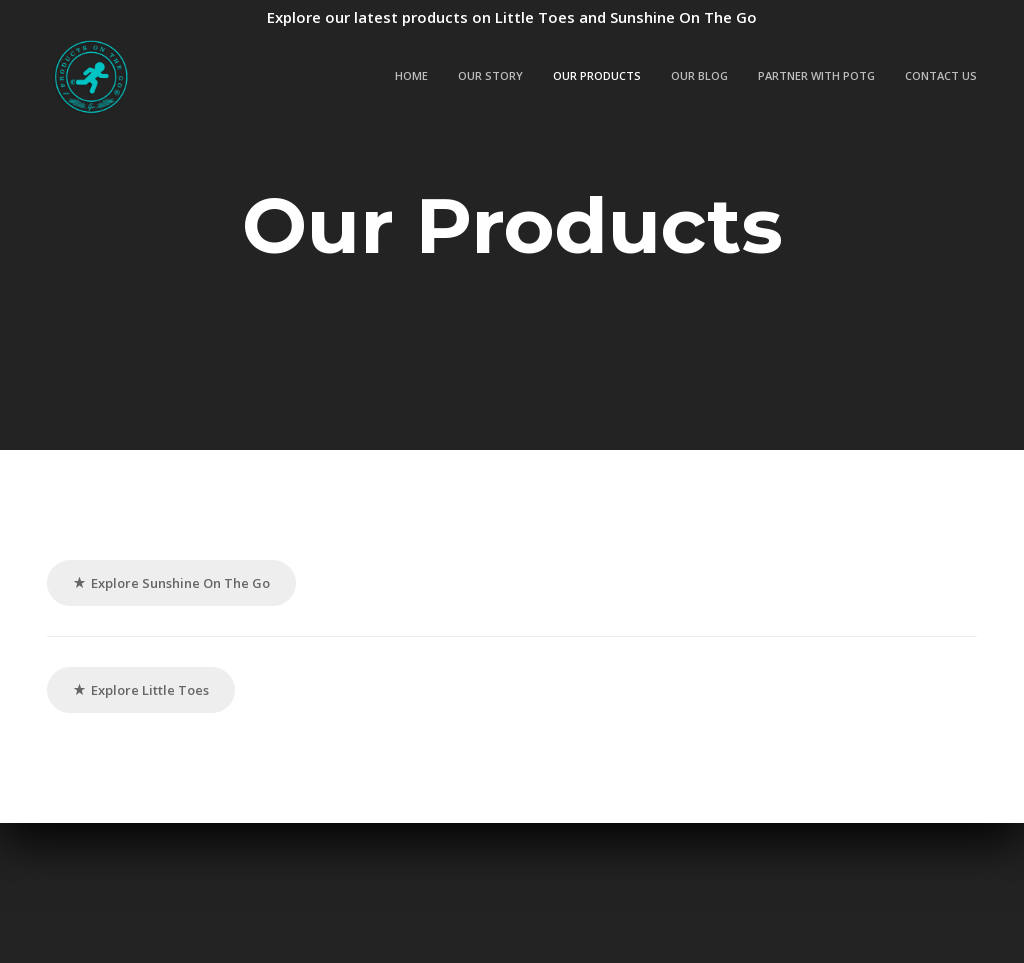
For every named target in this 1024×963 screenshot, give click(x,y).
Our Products (597, 75)
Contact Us (941, 75)
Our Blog (699, 75)
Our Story (490, 75)
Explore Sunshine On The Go (171, 583)
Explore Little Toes (141, 690)
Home (411, 75)
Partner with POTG (816, 75)
